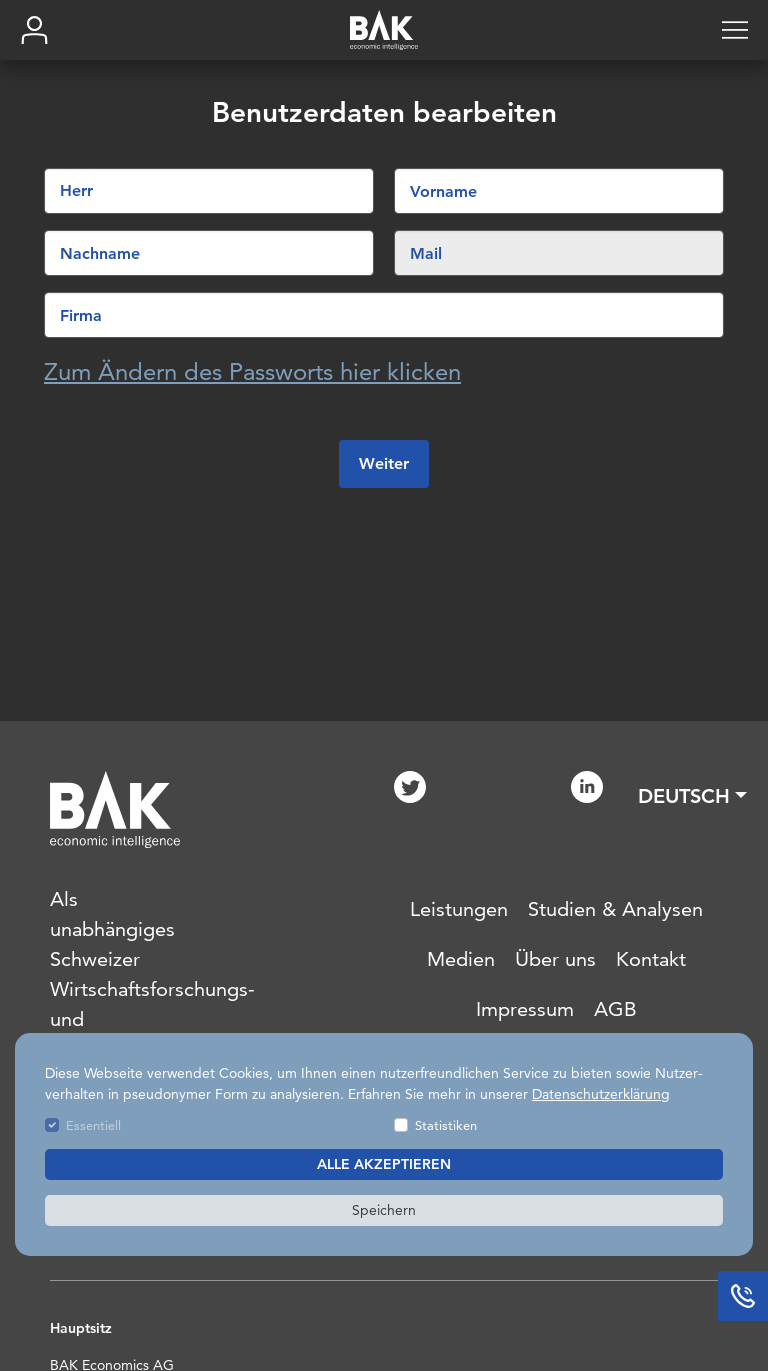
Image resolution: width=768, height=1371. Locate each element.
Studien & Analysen (615, 909)
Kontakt (651, 959)
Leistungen (459, 909)
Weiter (384, 464)
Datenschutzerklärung (601, 1094)
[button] (692, 796)
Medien (461, 959)
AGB (615, 1009)
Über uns (555, 959)
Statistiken (446, 1125)
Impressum (525, 1009)
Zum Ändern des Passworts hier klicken (252, 372)
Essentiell (93, 1125)
